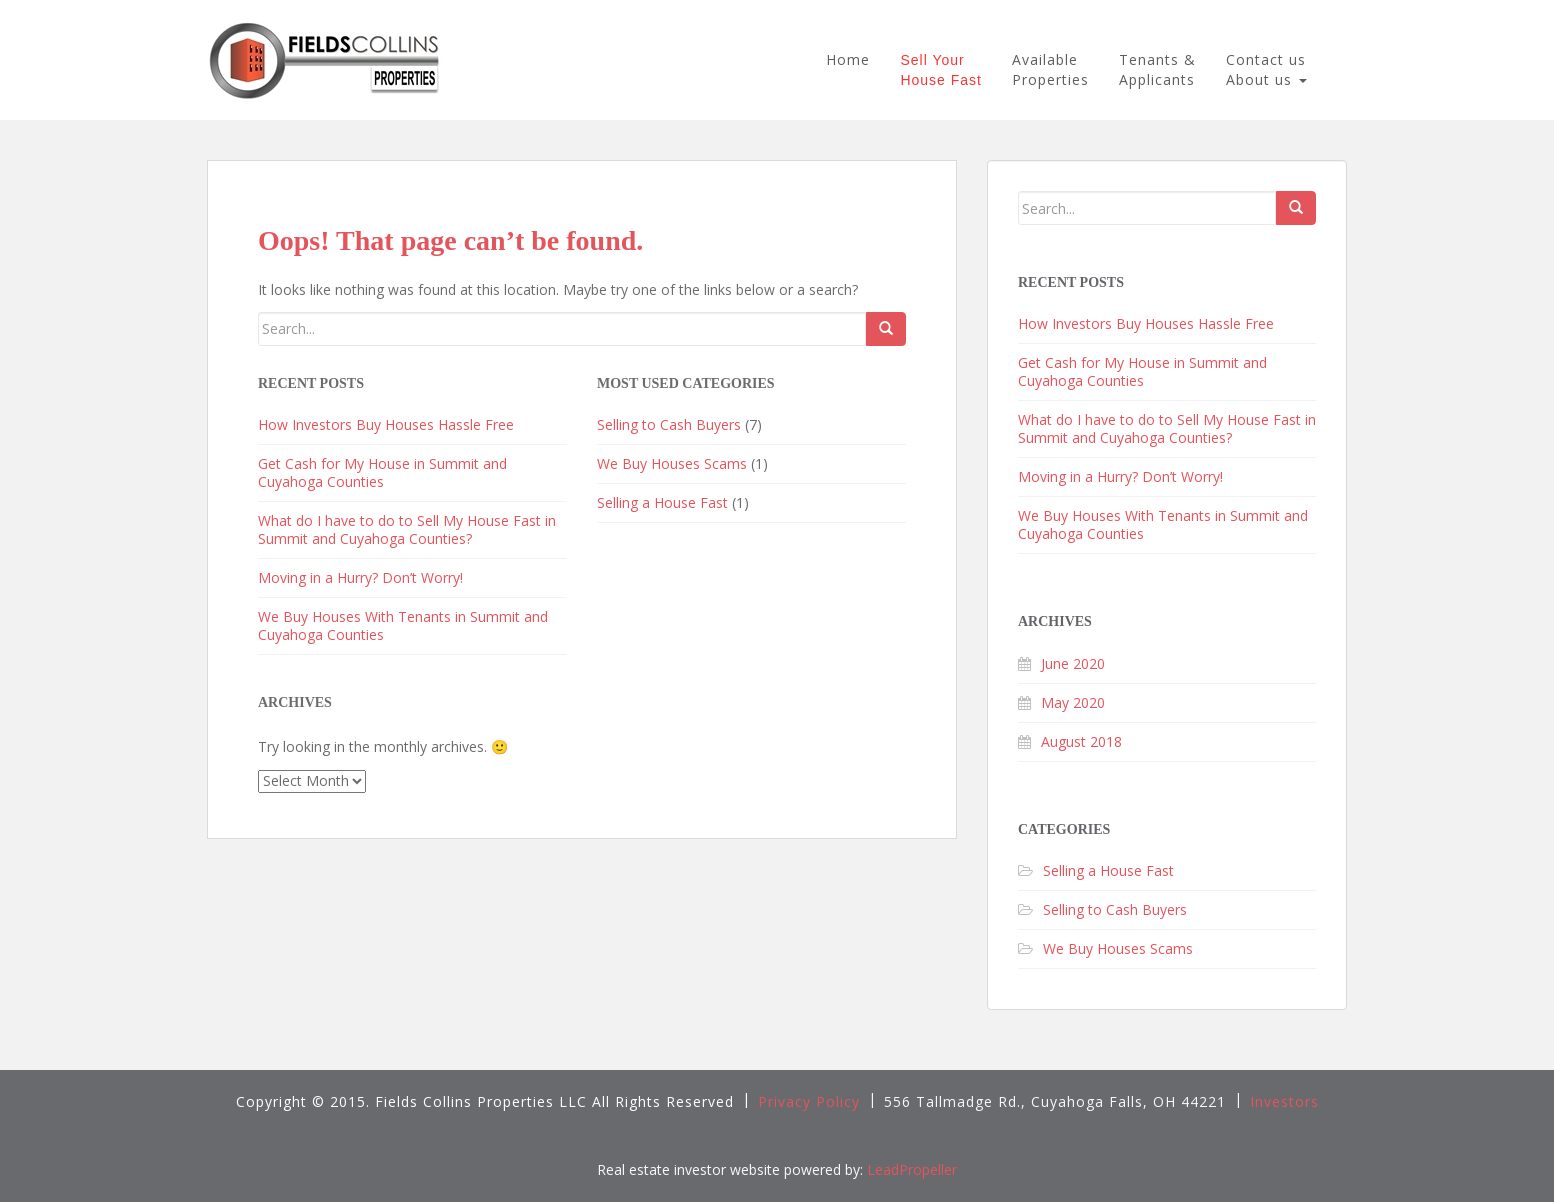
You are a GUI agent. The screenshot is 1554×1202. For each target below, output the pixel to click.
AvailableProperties (1050, 69)
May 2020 (1073, 702)
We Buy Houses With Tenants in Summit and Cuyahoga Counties (403, 625)
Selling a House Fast (662, 502)
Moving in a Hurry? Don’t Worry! (360, 577)
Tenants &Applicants (1157, 69)
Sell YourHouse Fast (941, 70)
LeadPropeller (912, 1169)
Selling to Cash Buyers (669, 424)
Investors (1284, 1101)
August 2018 (1081, 741)
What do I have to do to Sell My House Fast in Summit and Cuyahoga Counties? (407, 529)
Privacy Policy (809, 1101)
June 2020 (1073, 663)
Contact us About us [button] (1266, 69)
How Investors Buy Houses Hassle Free (386, 424)
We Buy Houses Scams (672, 463)
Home (848, 59)
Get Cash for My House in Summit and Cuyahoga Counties (382, 472)
